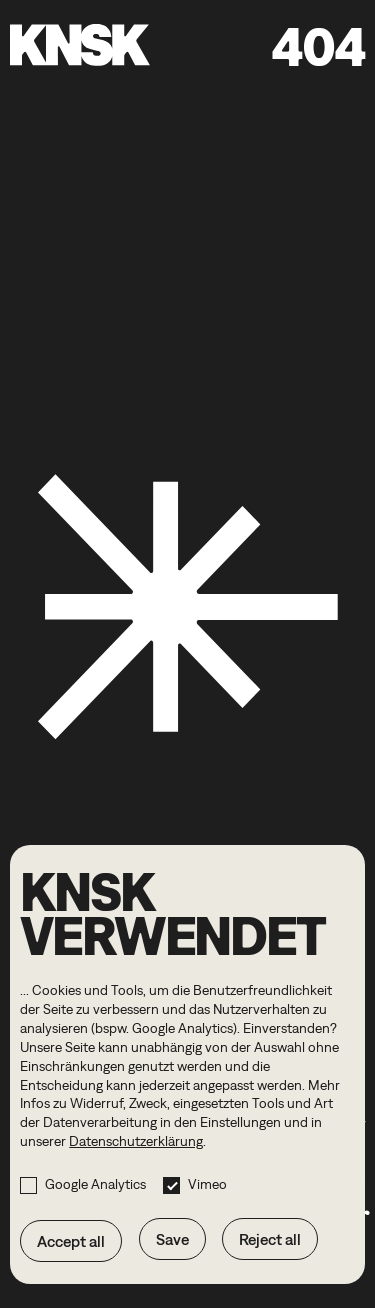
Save (172, 1239)
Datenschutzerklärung (136, 1141)
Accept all (71, 1241)
